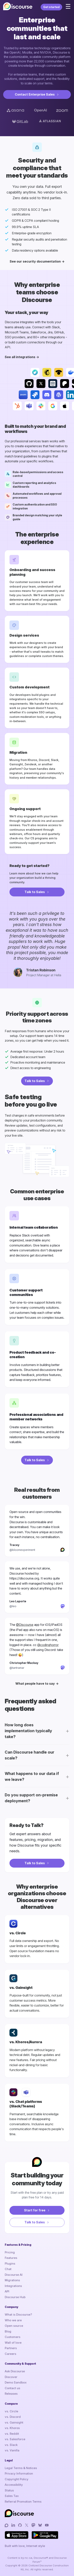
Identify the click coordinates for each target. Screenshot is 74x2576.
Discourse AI (13, 2275)
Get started (51, 7)
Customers (12, 2337)
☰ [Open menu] (68, 6)
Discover (11, 2377)
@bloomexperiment (22, 1549)
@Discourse (24, 1625)
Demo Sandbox (16, 2382)
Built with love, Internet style (25, 2546)
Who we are (13, 2320)
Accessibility (14, 2485)
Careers (10, 2354)
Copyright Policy (16, 2479)
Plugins (10, 2263)
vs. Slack (11, 2445)
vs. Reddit (12, 2433)
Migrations (12, 2280)
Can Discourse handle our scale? (29, 1755)
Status (9, 2490)
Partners (11, 2348)
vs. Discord (13, 2417)
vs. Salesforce (15, 2439)
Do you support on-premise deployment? (31, 1798)
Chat (8, 2269)
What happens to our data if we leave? (32, 1776)
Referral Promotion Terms (23, 2501)
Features (11, 2258)
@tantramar (16, 1667)
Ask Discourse (15, 2371)
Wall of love (13, 2342)
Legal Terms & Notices (21, 2468)
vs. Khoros (12, 2428)
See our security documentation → (37, 261)
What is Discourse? (18, 2314)
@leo (12, 1606)
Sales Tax (12, 2496)
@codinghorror (48, 1645)
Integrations (13, 2286)
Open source (14, 2326)
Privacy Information (19, 2473)
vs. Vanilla (12, 2450)
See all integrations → (22, 357)
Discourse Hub (15, 2297)
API (7, 2291)
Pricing (10, 2252)
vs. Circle (11, 2411)
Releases (11, 2393)
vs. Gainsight (14, 2422)
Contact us (12, 2388)
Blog (8, 2331)
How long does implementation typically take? (28, 1731)
